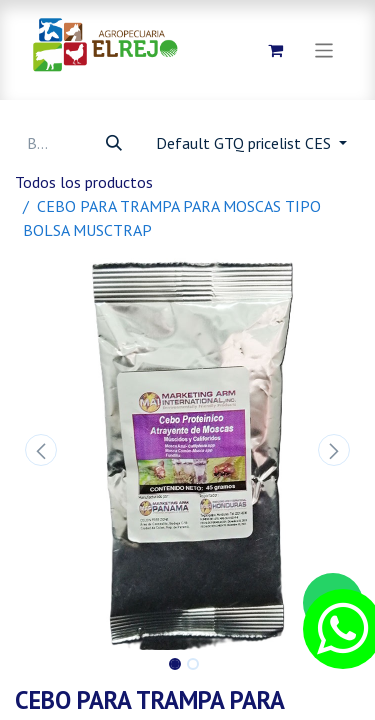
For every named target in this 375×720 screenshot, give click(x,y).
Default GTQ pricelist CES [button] (245, 143)
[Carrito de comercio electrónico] (276, 50)
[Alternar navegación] (324, 49)
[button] (41, 450)
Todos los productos (84, 182)
